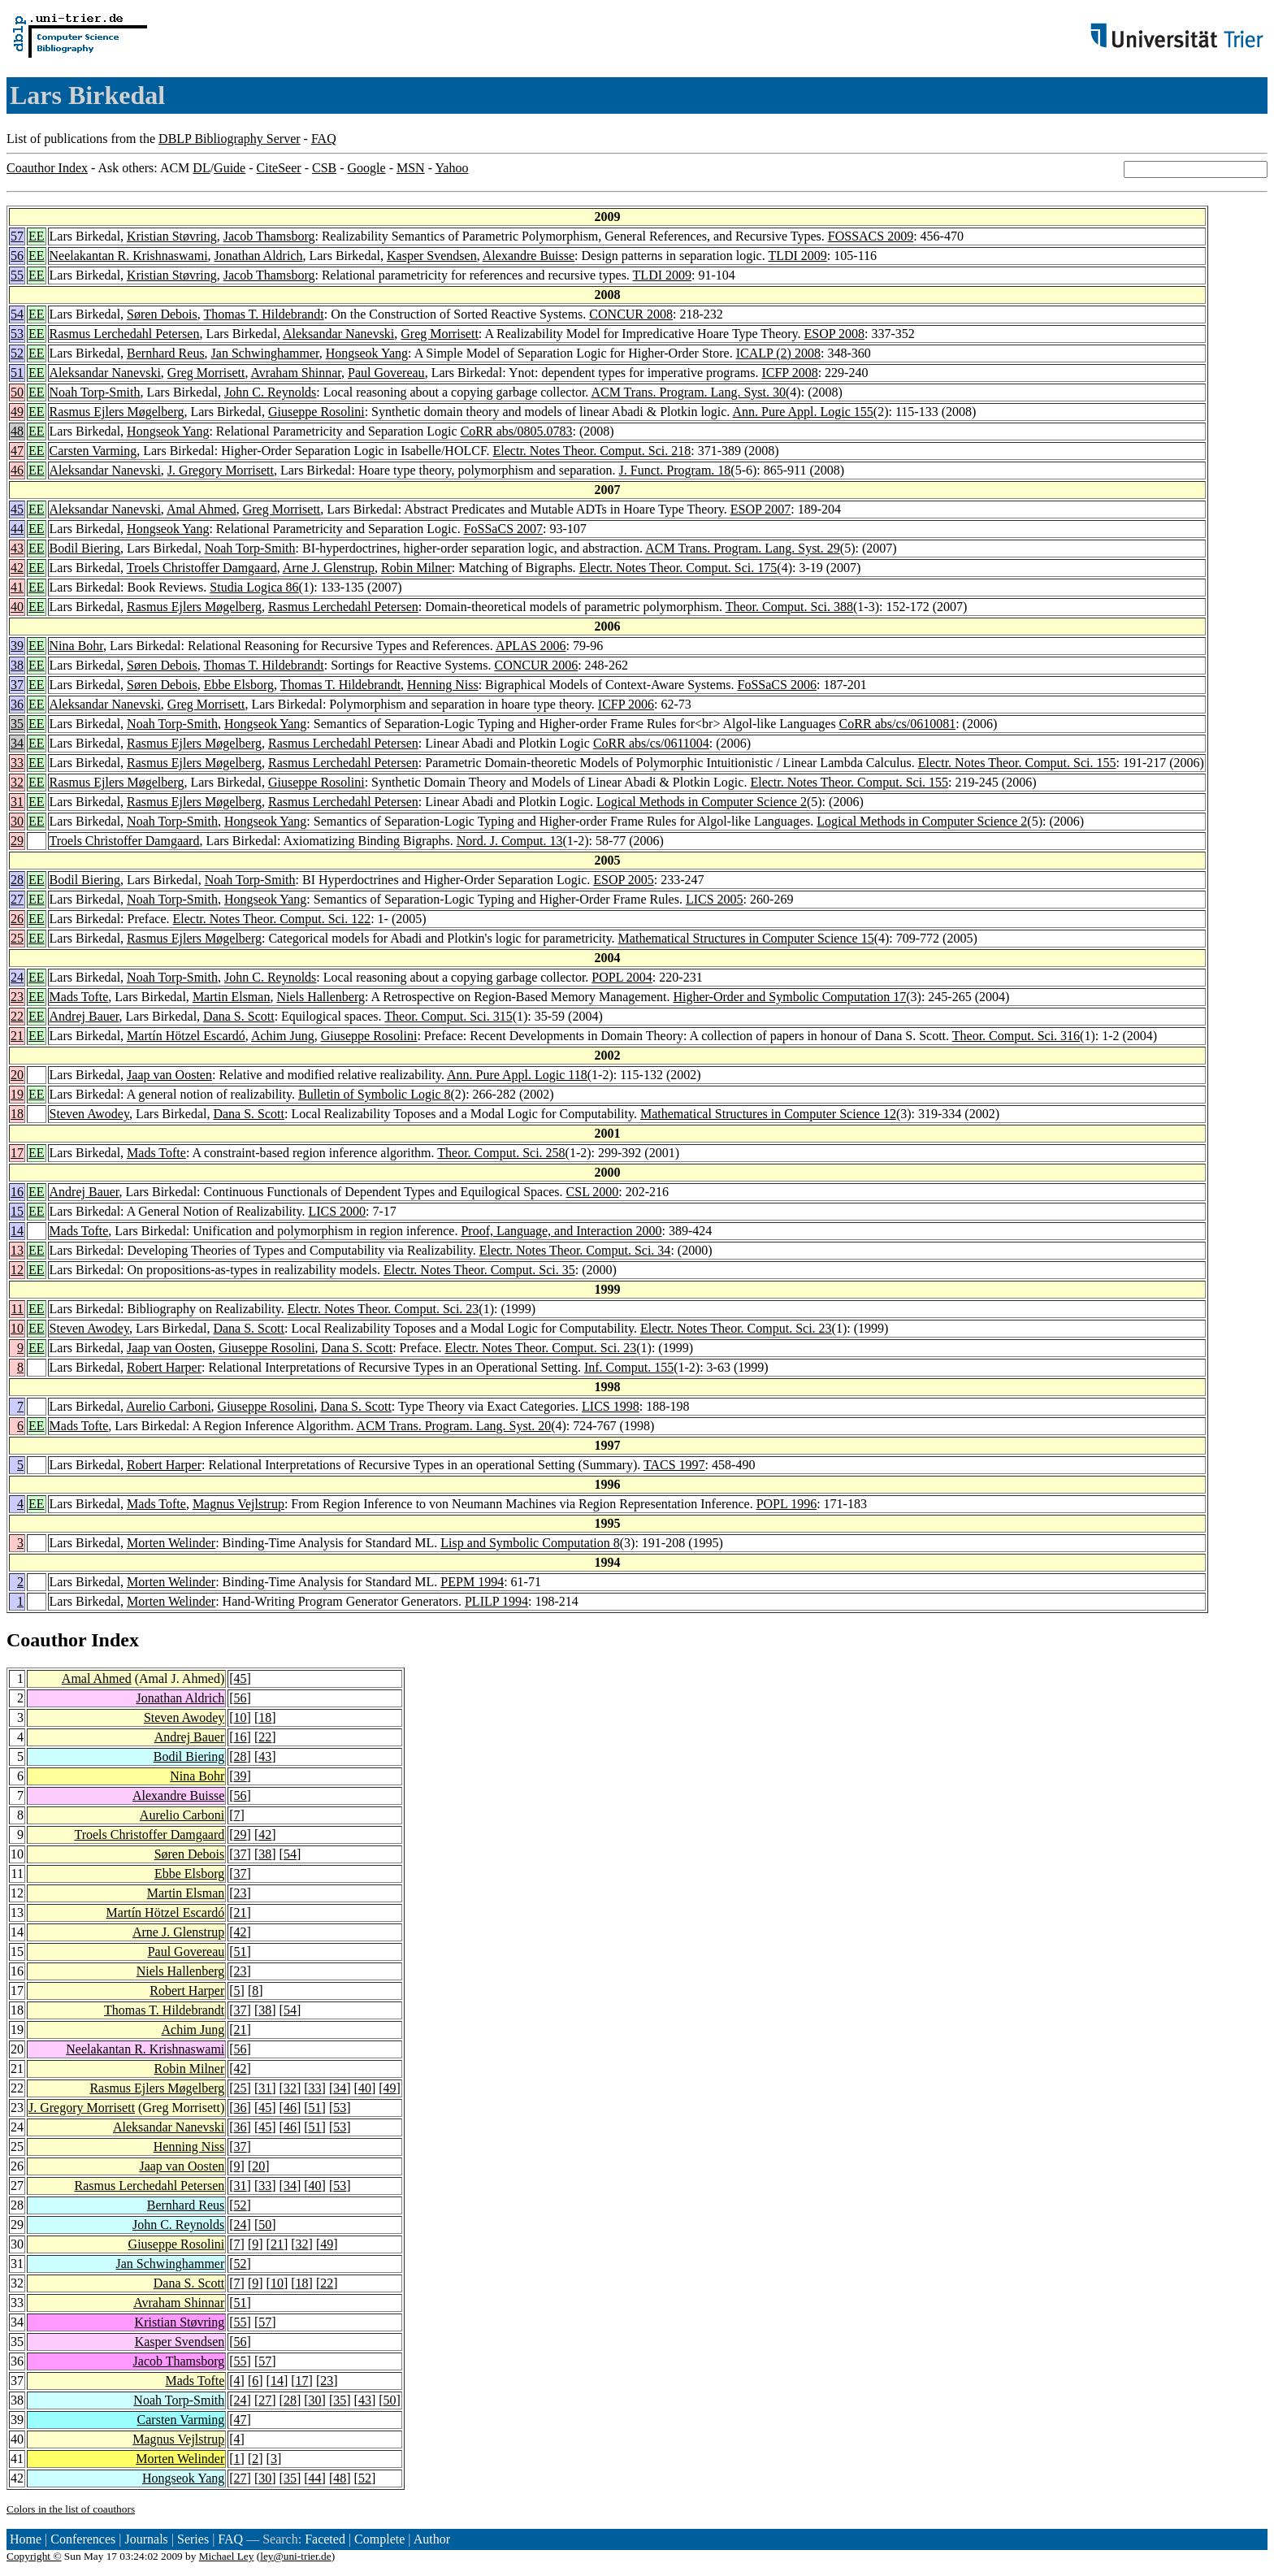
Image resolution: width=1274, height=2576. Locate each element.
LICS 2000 (337, 1211)
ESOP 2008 (834, 333)
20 (17, 1075)
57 (17, 236)
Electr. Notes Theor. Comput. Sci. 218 (592, 451)
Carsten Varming (93, 451)
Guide (229, 168)
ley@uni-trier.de (295, 2556)
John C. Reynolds (270, 392)
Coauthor (46, 1639)
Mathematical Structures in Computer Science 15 (746, 938)
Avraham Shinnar (296, 372)
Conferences (82, 2539)
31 (17, 802)
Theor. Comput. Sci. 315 (448, 1016)
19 (17, 1094)
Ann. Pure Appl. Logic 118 (517, 1075)
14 (17, 1231)
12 (17, 1270)
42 (17, 568)
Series (193, 2539)
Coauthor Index (47, 168)
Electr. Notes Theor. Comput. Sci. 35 (479, 1270)
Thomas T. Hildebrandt (263, 314)
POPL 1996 (786, 1504)
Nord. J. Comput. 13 (510, 841)
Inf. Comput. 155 (629, 1367)
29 (17, 841)
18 (17, 1114)
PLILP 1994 (496, 1601)
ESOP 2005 (623, 880)
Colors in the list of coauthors (70, 2509)
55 (17, 275)
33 (17, 763)
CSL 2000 (592, 1192)
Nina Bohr (76, 646)
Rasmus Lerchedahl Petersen (125, 333)
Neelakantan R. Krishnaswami (129, 255)
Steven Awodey (89, 1114)
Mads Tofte (79, 997)
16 (17, 1192)
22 (17, 1016)
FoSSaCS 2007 (503, 529)
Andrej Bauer (84, 1016)
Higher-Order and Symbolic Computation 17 (789, 997)
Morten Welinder (171, 1543)
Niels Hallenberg (320, 997)
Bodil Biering (85, 548)
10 (17, 1328)
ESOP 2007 (760, 509)
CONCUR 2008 (631, 314)
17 (17, 1153)
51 (17, 372)
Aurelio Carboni (168, 1406)
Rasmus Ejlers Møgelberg (117, 411)
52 (17, 353)
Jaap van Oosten (169, 1075)
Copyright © (34, 2556)
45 (17, 509)
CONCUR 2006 (536, 665)
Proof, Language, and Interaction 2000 (561, 1231)
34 (17, 743)
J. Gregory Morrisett (220, 470)
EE (36, 236)
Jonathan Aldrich (258, 255)
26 (17, 919)
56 (17, 255)
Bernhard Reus (166, 353)
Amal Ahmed (201, 509)
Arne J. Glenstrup (329, 568)
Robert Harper (164, 1367)
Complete (379, 2539)
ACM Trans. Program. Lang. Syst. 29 (742, 548)
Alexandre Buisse (528, 255)
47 (17, 451)
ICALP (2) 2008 (778, 353)
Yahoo (451, 168)
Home (25, 2539)
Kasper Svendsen (432, 255)
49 (17, 411)
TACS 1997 (674, 1465)
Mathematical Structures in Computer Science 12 (768, 1114)
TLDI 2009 (797, 255)
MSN (410, 168)
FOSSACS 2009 (870, 236)
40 (17, 607)
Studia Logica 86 (254, 587)
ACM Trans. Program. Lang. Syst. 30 (688, 392)
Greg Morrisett (440, 333)
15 (17, 1211)
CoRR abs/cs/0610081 (897, 724)
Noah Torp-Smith (95, 392)
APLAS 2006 (531, 646)
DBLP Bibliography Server (229, 138)
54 (17, 314)
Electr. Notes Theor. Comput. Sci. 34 (575, 1250)
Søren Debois (162, 314)
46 (17, 470)
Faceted (325, 2539)
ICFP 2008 (789, 372)
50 (17, 392)
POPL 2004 (622, 977)
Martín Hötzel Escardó (186, 1036)
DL (201, 168)
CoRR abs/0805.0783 (517, 431)
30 (17, 821)
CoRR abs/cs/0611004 (651, 743)
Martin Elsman (232, 997)
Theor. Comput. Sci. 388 (789, 607)
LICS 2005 (714, 899)
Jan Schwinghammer (265, 353)
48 (17, 431)
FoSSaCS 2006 (777, 685)
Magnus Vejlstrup (238, 1504)
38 (17, 665)
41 (17, 587)
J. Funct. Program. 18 (675, 470)
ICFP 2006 (626, 704)
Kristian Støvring (172, 236)
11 (17, 1309)
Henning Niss (443, 685)
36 (17, 704)
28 (17, 880)
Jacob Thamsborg (269, 236)
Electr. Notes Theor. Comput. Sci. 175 (678, 568)
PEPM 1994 (472, 1582)
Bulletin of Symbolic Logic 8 (374, 1094)
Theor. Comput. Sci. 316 (1016, 1036)
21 (17, 1036)
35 (17, 724)
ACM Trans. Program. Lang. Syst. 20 (454, 1426)
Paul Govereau (386, 372)
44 (17, 529)
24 (17, 977)
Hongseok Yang (367, 353)
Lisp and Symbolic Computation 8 (529, 1543)
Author (432, 2539)
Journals (145, 2539)
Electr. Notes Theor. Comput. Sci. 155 (1017, 763)
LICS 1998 (610, 1406)
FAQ (323, 138)
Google (367, 168)
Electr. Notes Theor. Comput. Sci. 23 (383, 1309)
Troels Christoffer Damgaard (202, 568)
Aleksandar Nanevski (338, 333)
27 (17, 899)
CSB (324, 168)
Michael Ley (226, 2556)
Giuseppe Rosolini (316, 411)
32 (17, 782)
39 (17, 646)
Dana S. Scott (239, 1016)
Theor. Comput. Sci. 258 (501, 1153)
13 (17, 1250)
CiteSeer (279, 168)
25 (17, 938)
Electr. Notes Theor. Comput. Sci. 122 (271, 919)
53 (17, 333)
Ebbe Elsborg (239, 685)
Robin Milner (416, 568)
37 (17, 685)
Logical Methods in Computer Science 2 (701, 802)
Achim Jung (282, 1036)
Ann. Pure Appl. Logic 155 (802, 411)
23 (17, 997)
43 (17, 548)
